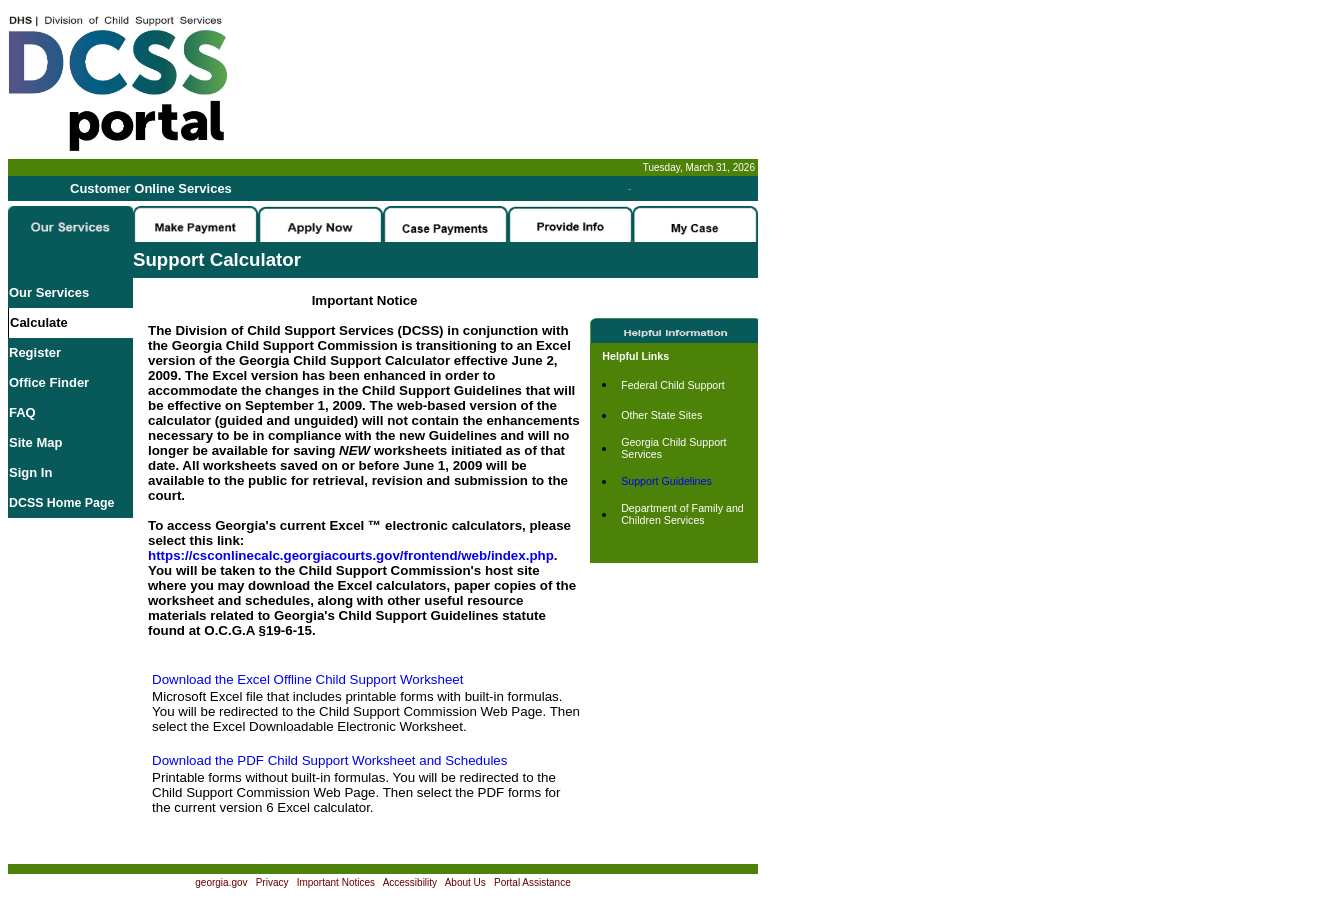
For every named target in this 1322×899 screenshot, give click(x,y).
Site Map (35, 442)
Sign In (30, 472)
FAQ (22, 412)
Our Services (49, 292)
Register (35, 352)
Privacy (272, 882)
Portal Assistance (532, 882)
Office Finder (49, 382)
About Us (465, 882)
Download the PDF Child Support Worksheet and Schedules (329, 760)
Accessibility (410, 882)
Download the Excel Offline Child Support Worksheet (307, 679)
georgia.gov (221, 882)
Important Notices (336, 882)
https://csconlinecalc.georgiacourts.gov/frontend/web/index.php (351, 555)
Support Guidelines (666, 481)
